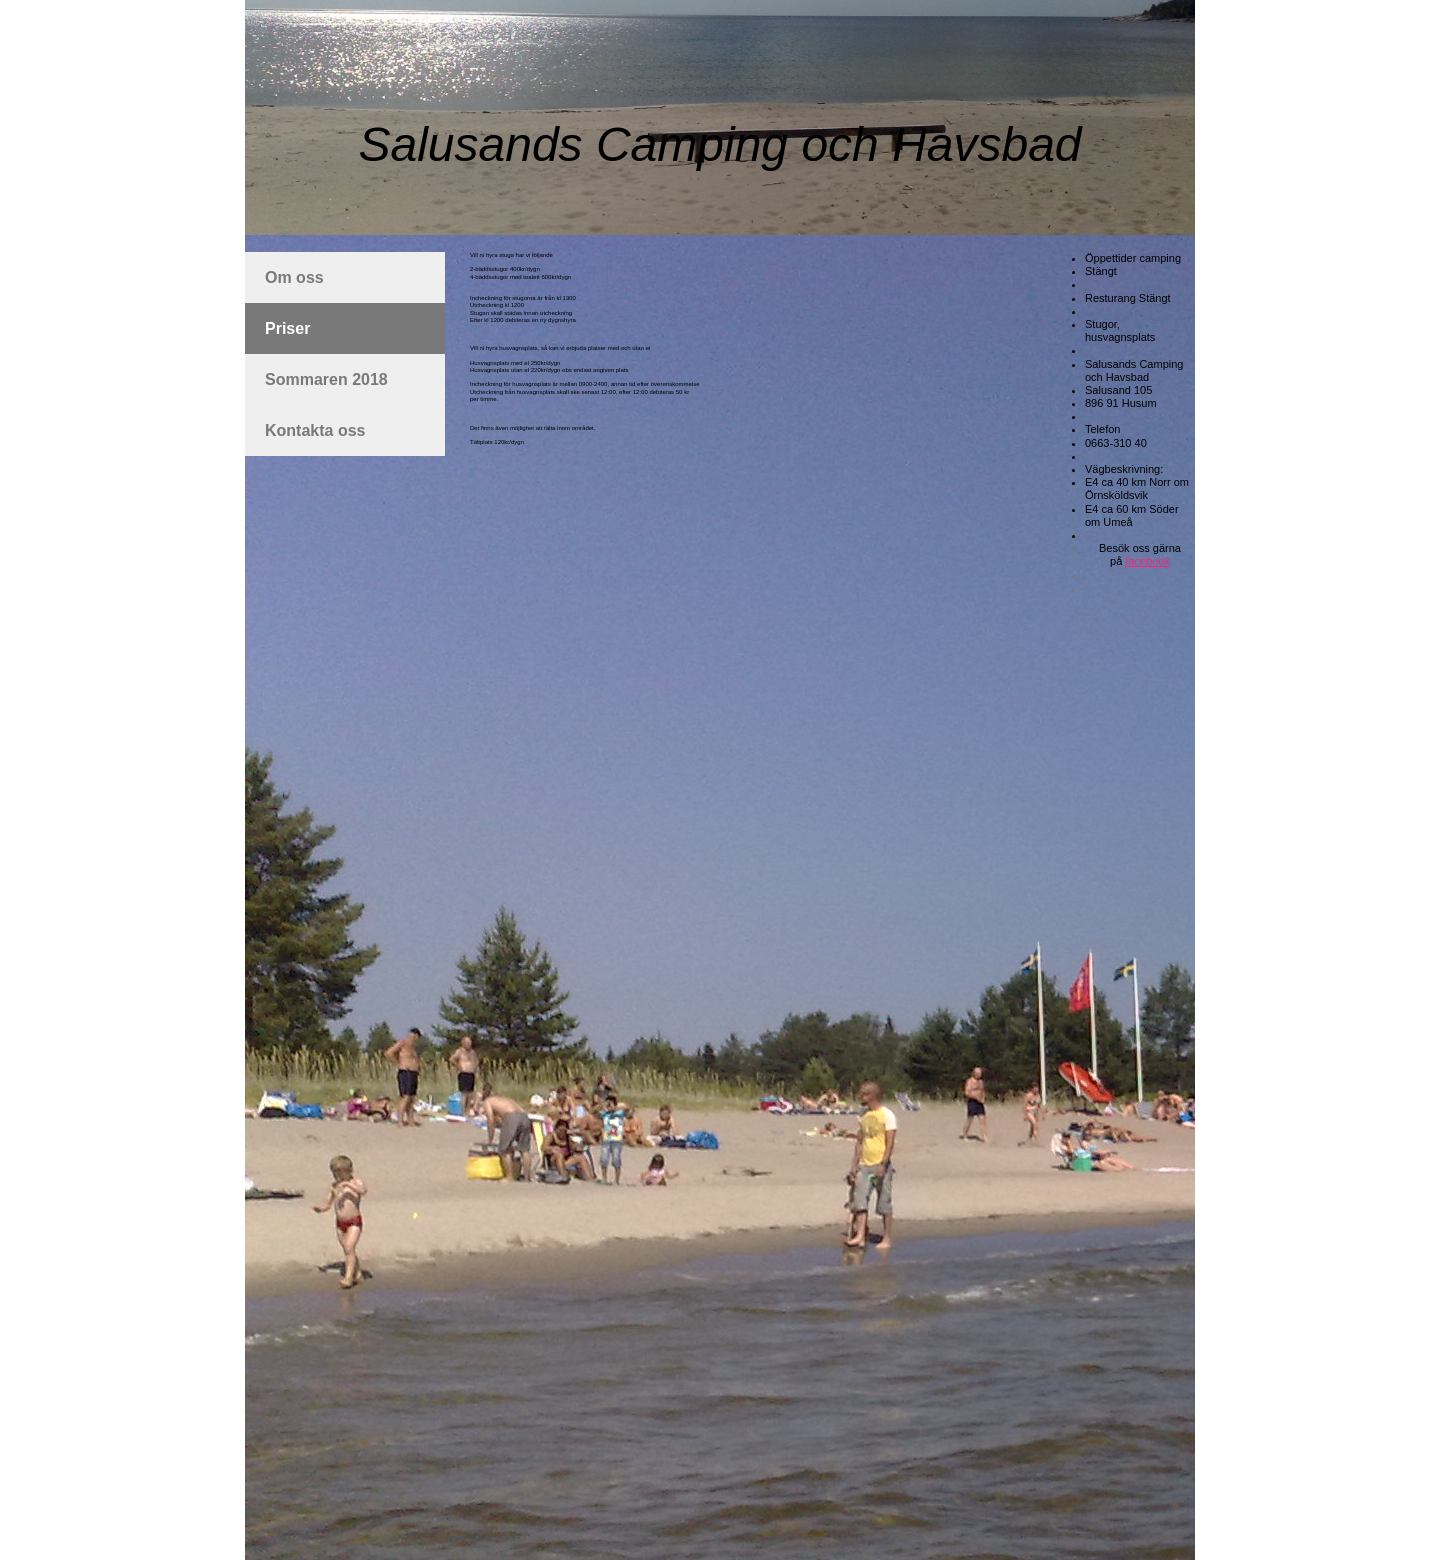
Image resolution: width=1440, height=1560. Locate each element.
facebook (1147, 561)
